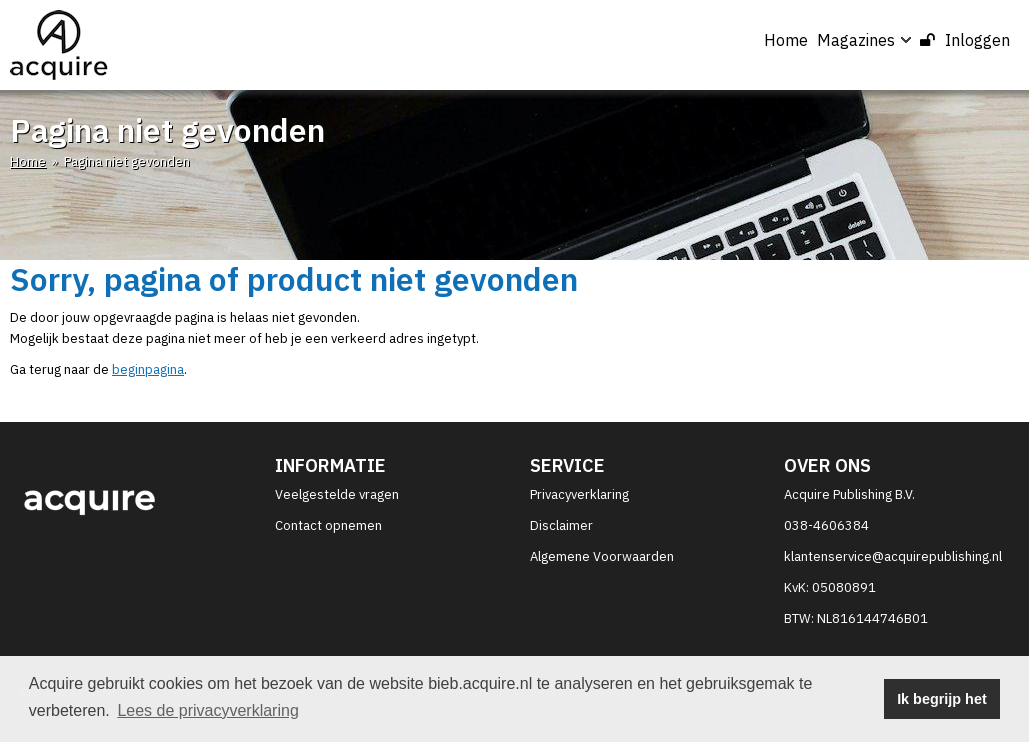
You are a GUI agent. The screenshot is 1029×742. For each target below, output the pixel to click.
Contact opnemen (328, 525)
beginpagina (148, 369)
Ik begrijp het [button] (942, 699)
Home (786, 40)
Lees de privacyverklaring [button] (207, 710)
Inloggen (965, 40)
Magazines (864, 40)
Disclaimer (561, 525)
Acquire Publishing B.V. (849, 494)
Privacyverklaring (579, 494)
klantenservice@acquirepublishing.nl (893, 556)
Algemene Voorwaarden (602, 556)
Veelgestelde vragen (337, 494)
